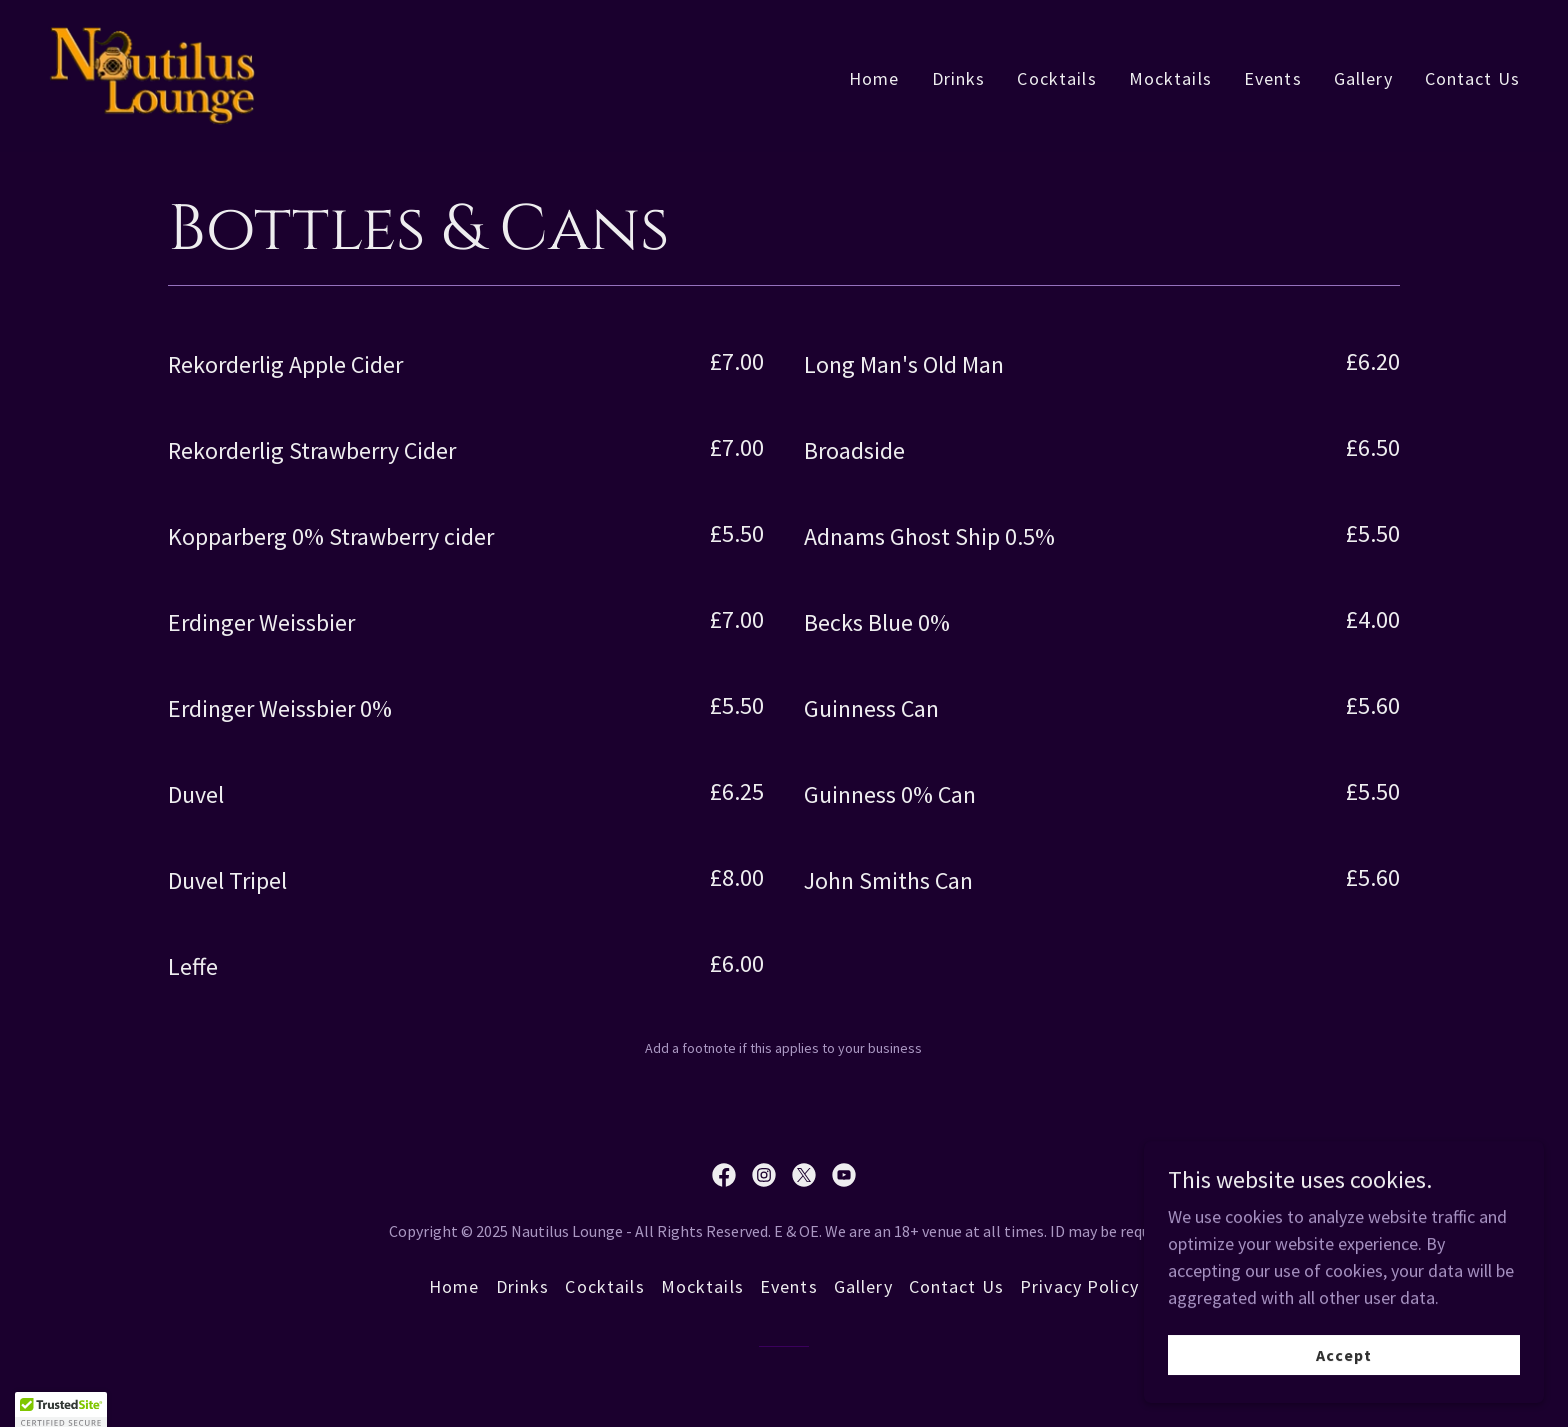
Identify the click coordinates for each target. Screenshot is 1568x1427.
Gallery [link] (1363, 78)
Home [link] (874, 78)
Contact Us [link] (1472, 78)
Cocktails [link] (1056, 78)
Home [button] (454, 1286)
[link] (153, 73)
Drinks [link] (959, 78)
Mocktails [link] (1170, 78)
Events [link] (1273, 78)
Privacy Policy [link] (1079, 1286)
